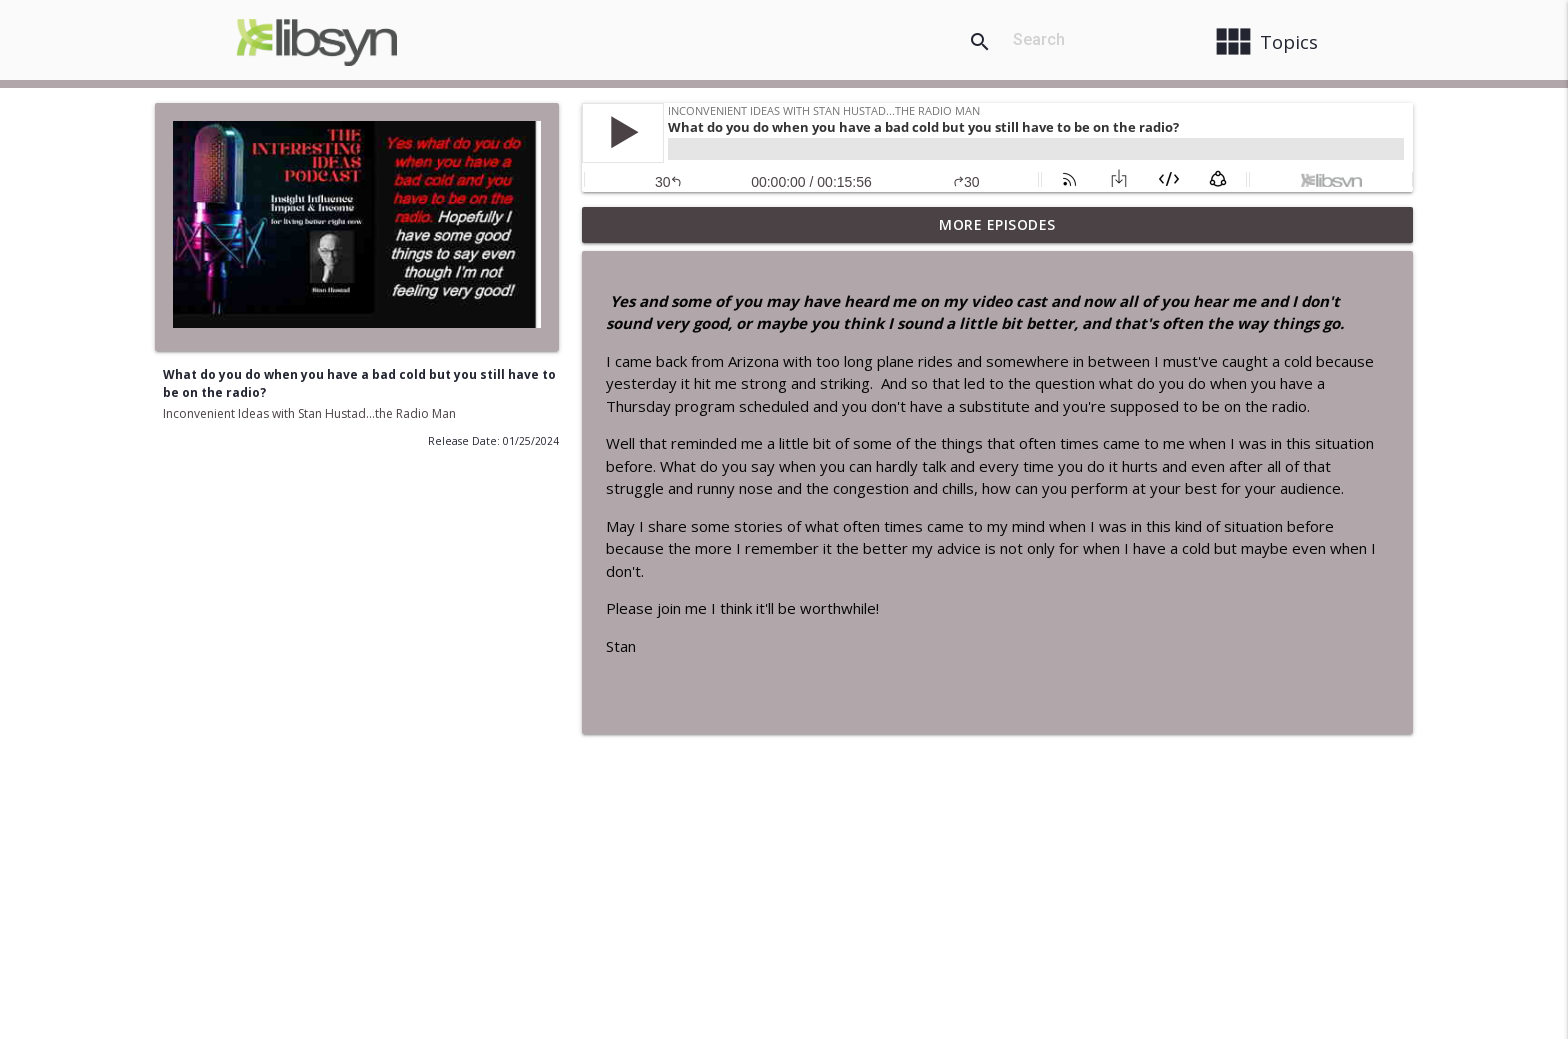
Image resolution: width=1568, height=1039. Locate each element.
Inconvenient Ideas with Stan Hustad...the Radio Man (309, 413)
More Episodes (997, 224)
